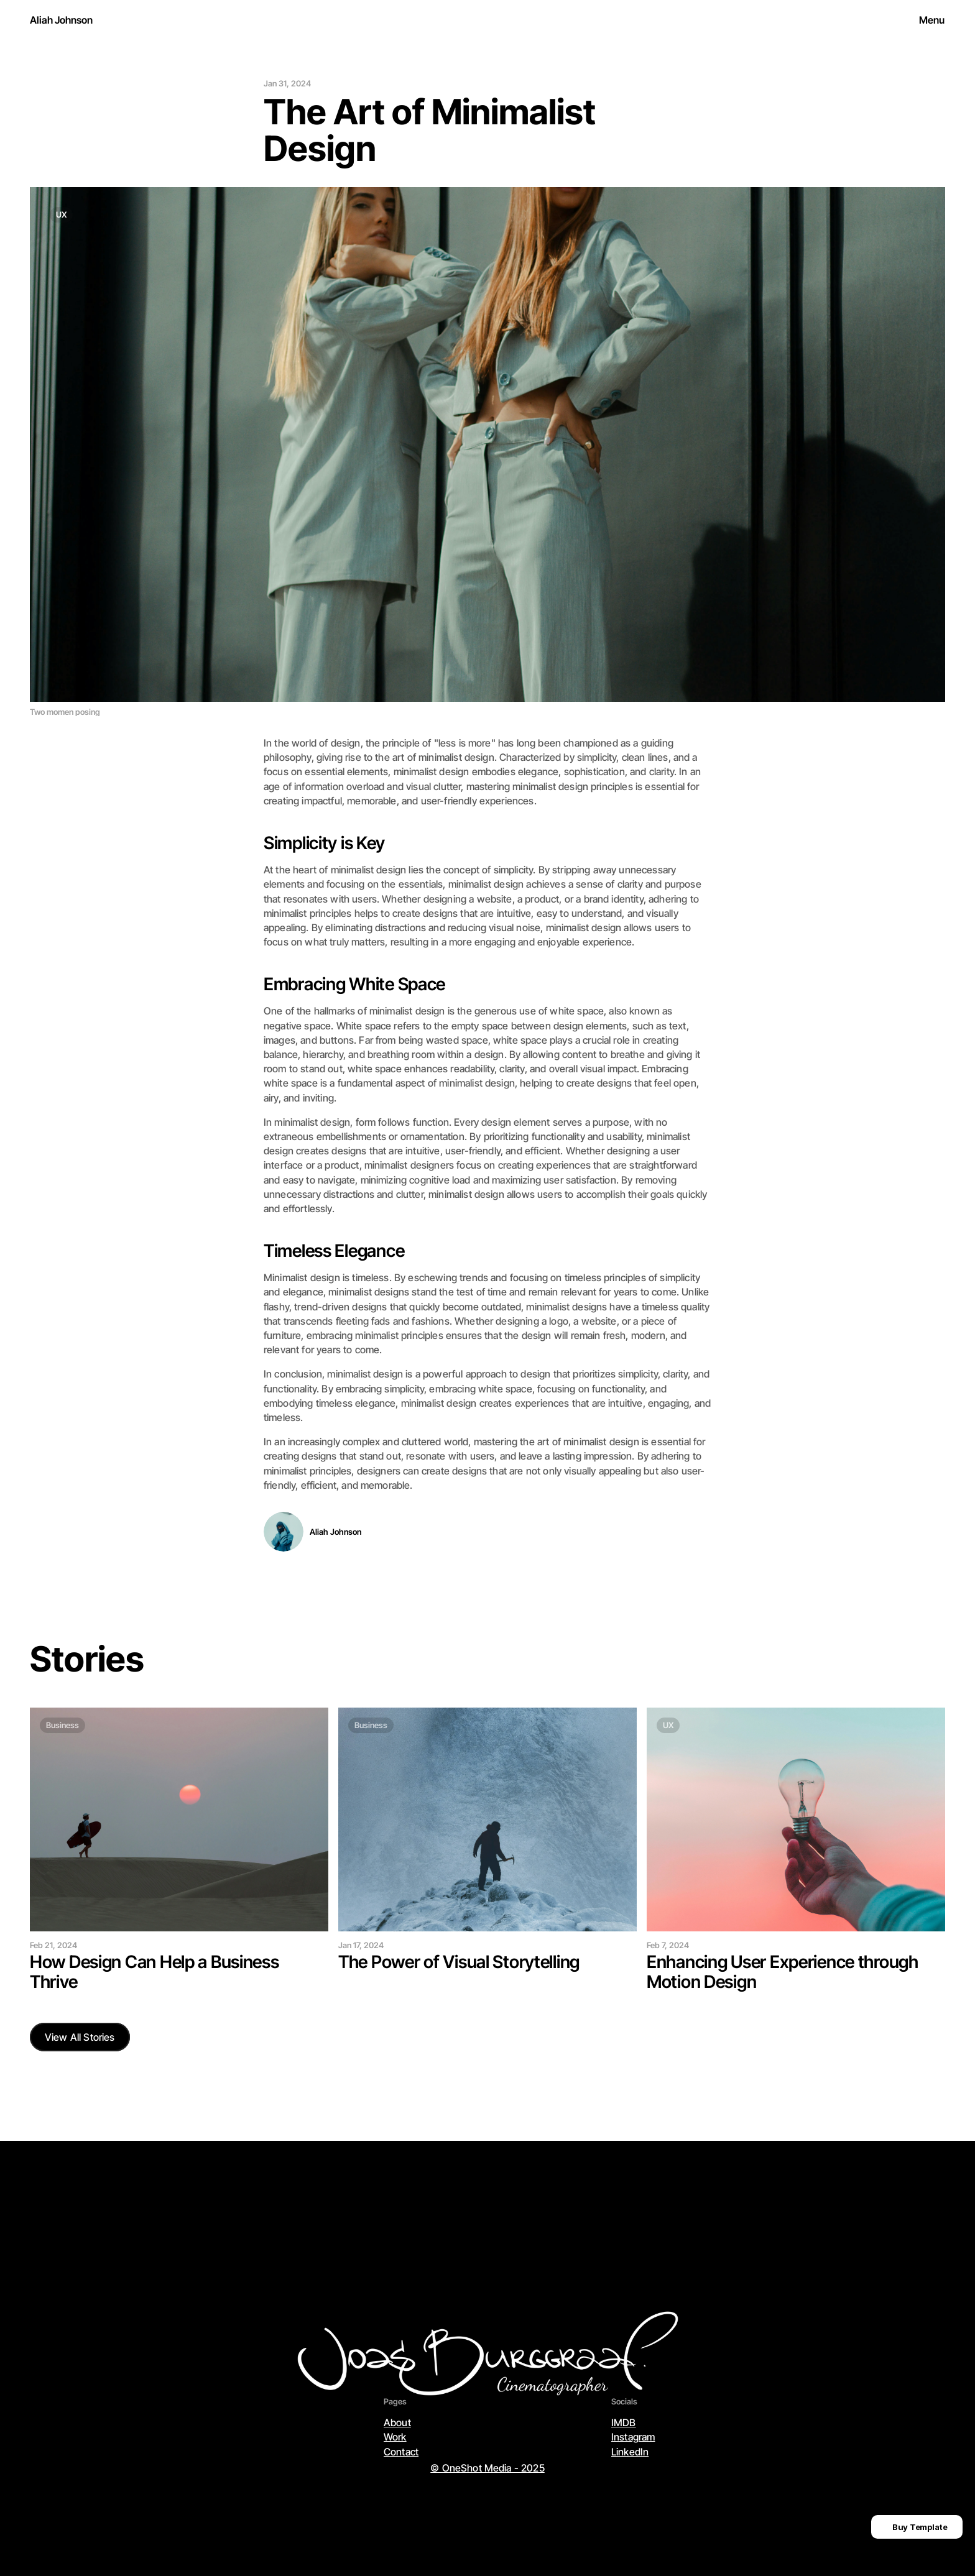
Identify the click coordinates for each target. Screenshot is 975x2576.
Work (395, 2437)
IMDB (623, 2422)
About (397, 2422)
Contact (401, 2451)
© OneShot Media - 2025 (487, 2468)
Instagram (633, 2437)
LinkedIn (630, 2451)
